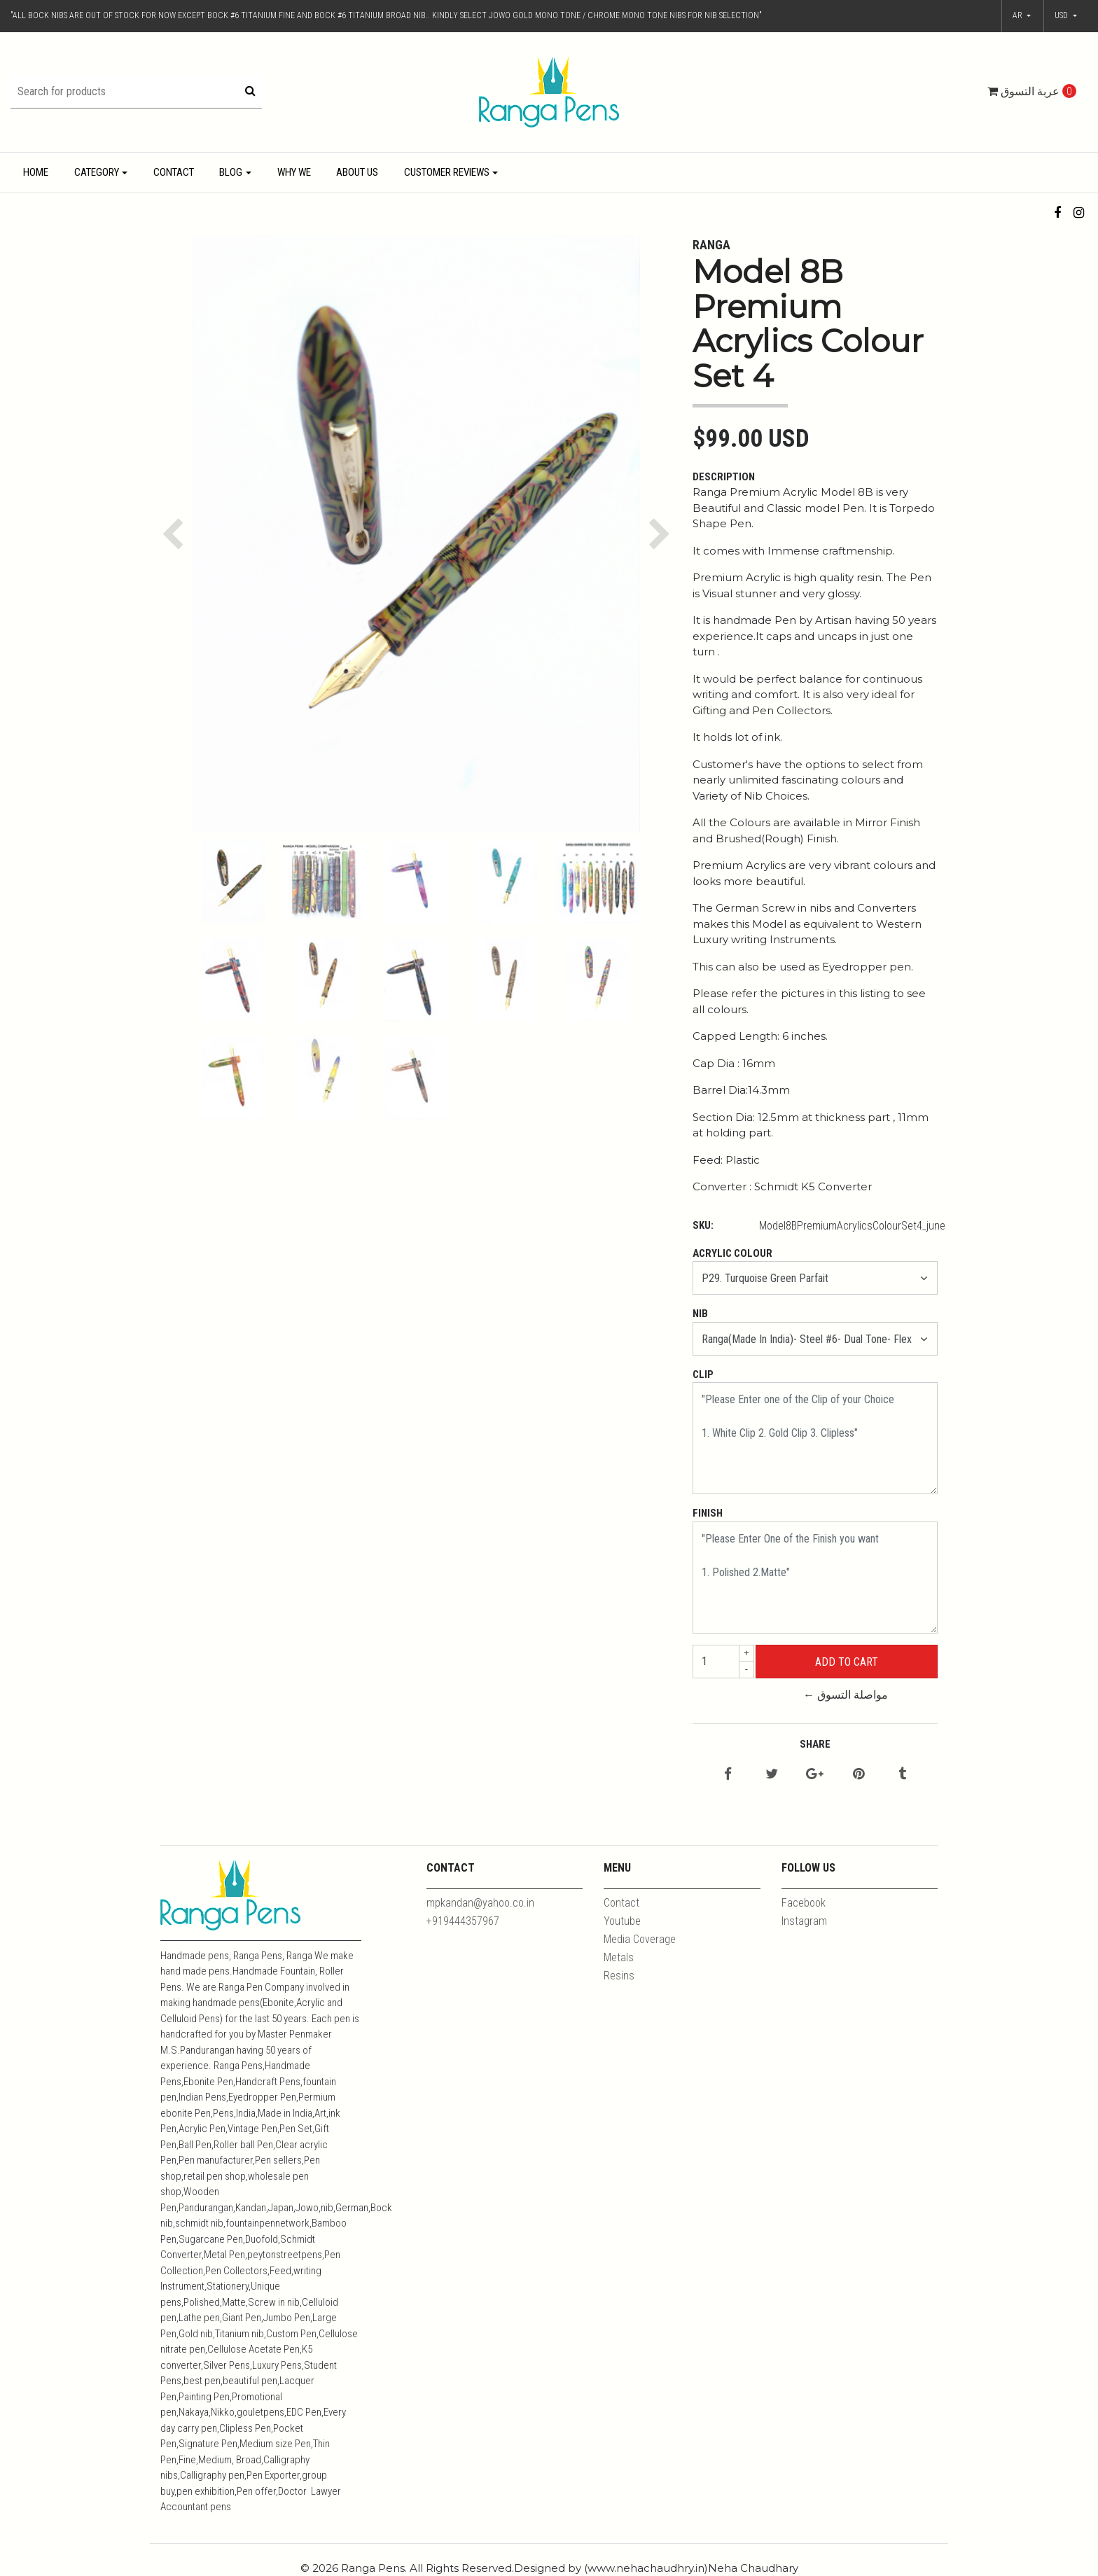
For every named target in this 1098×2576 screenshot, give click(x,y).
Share (815, 1744)
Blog (230, 172)
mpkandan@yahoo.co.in (480, 1902)
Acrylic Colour (732, 1253)
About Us (357, 172)
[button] (1065, 16)
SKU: (703, 1225)
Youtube (622, 1921)
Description (724, 477)
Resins (619, 1975)
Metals (619, 1957)
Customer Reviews (446, 172)
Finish (708, 1513)
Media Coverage (640, 1939)
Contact (173, 172)
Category (96, 172)
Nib (700, 1313)
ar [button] (1018, 15)
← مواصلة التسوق (845, 1694)
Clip (703, 1374)
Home (35, 172)
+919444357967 (462, 1921)
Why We (294, 172)
